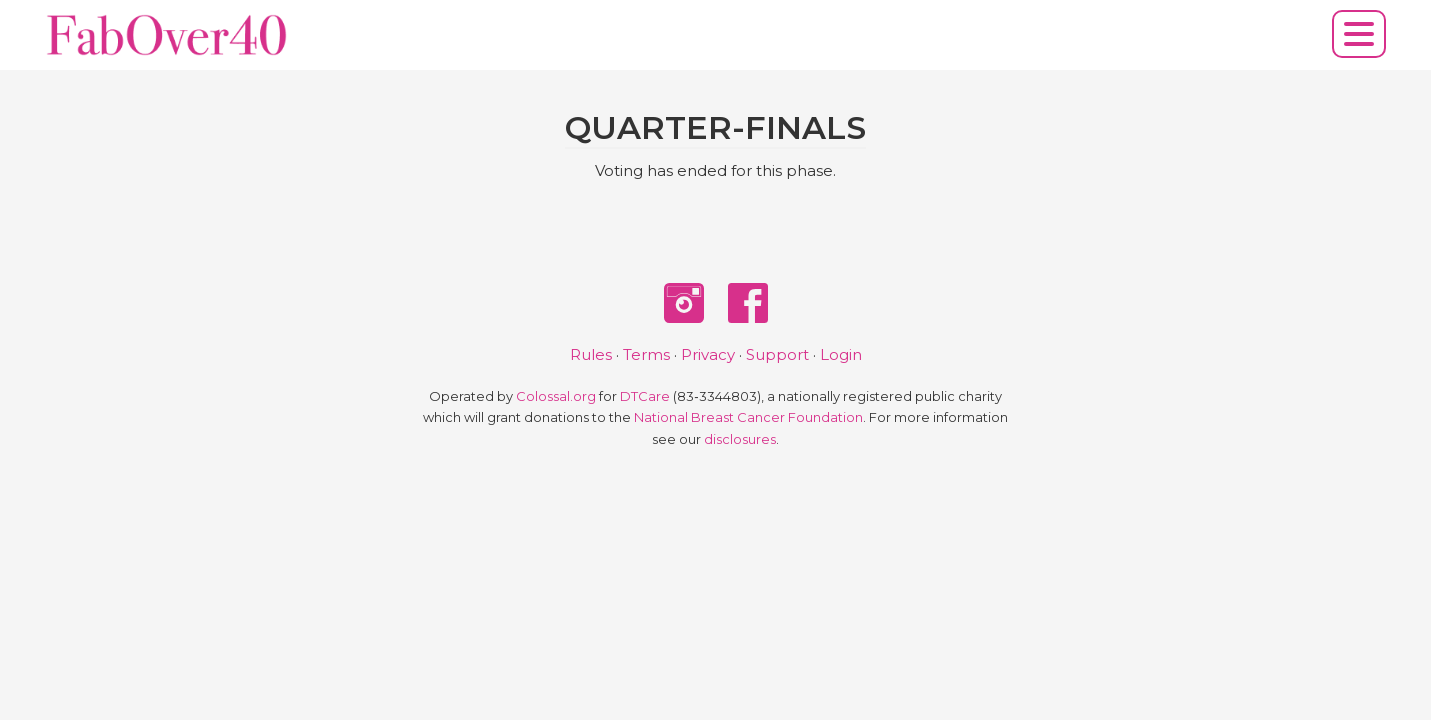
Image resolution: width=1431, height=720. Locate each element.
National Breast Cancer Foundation (748, 417)
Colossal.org (556, 396)
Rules (591, 354)
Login (841, 354)
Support (777, 354)
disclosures (740, 439)
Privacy (708, 354)
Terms (646, 354)
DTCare (645, 396)
